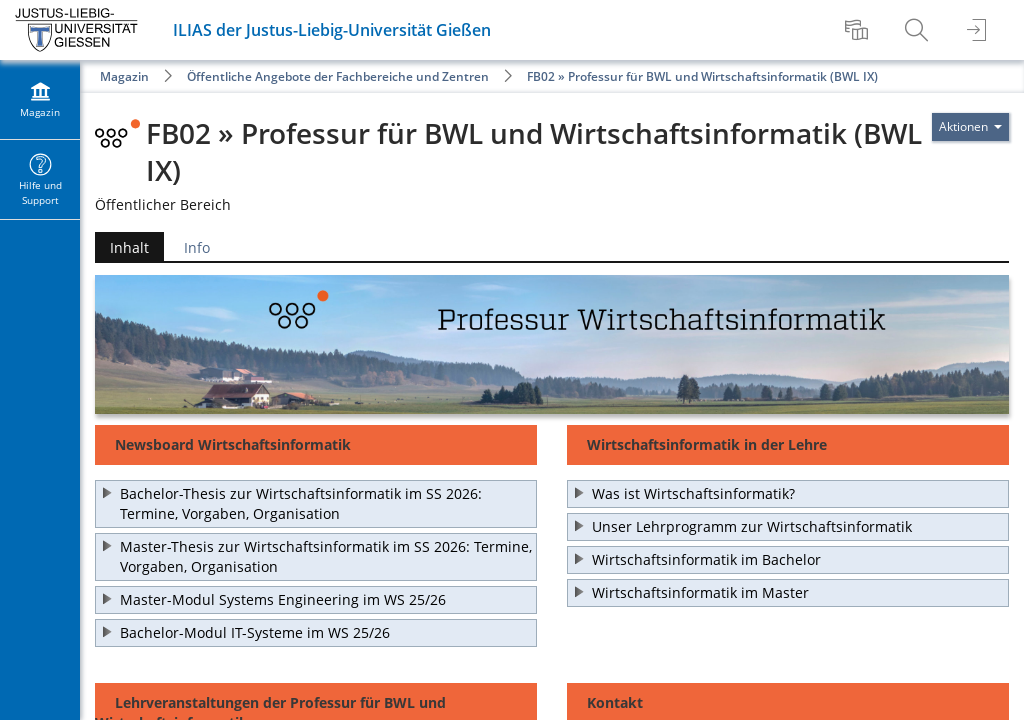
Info (197, 247)
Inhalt (129, 247)
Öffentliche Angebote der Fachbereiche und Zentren (338, 76)
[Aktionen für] (970, 127)
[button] (316, 504)
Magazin (124, 76)
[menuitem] (859, 30)
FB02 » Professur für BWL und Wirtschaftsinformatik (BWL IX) (702, 76)
